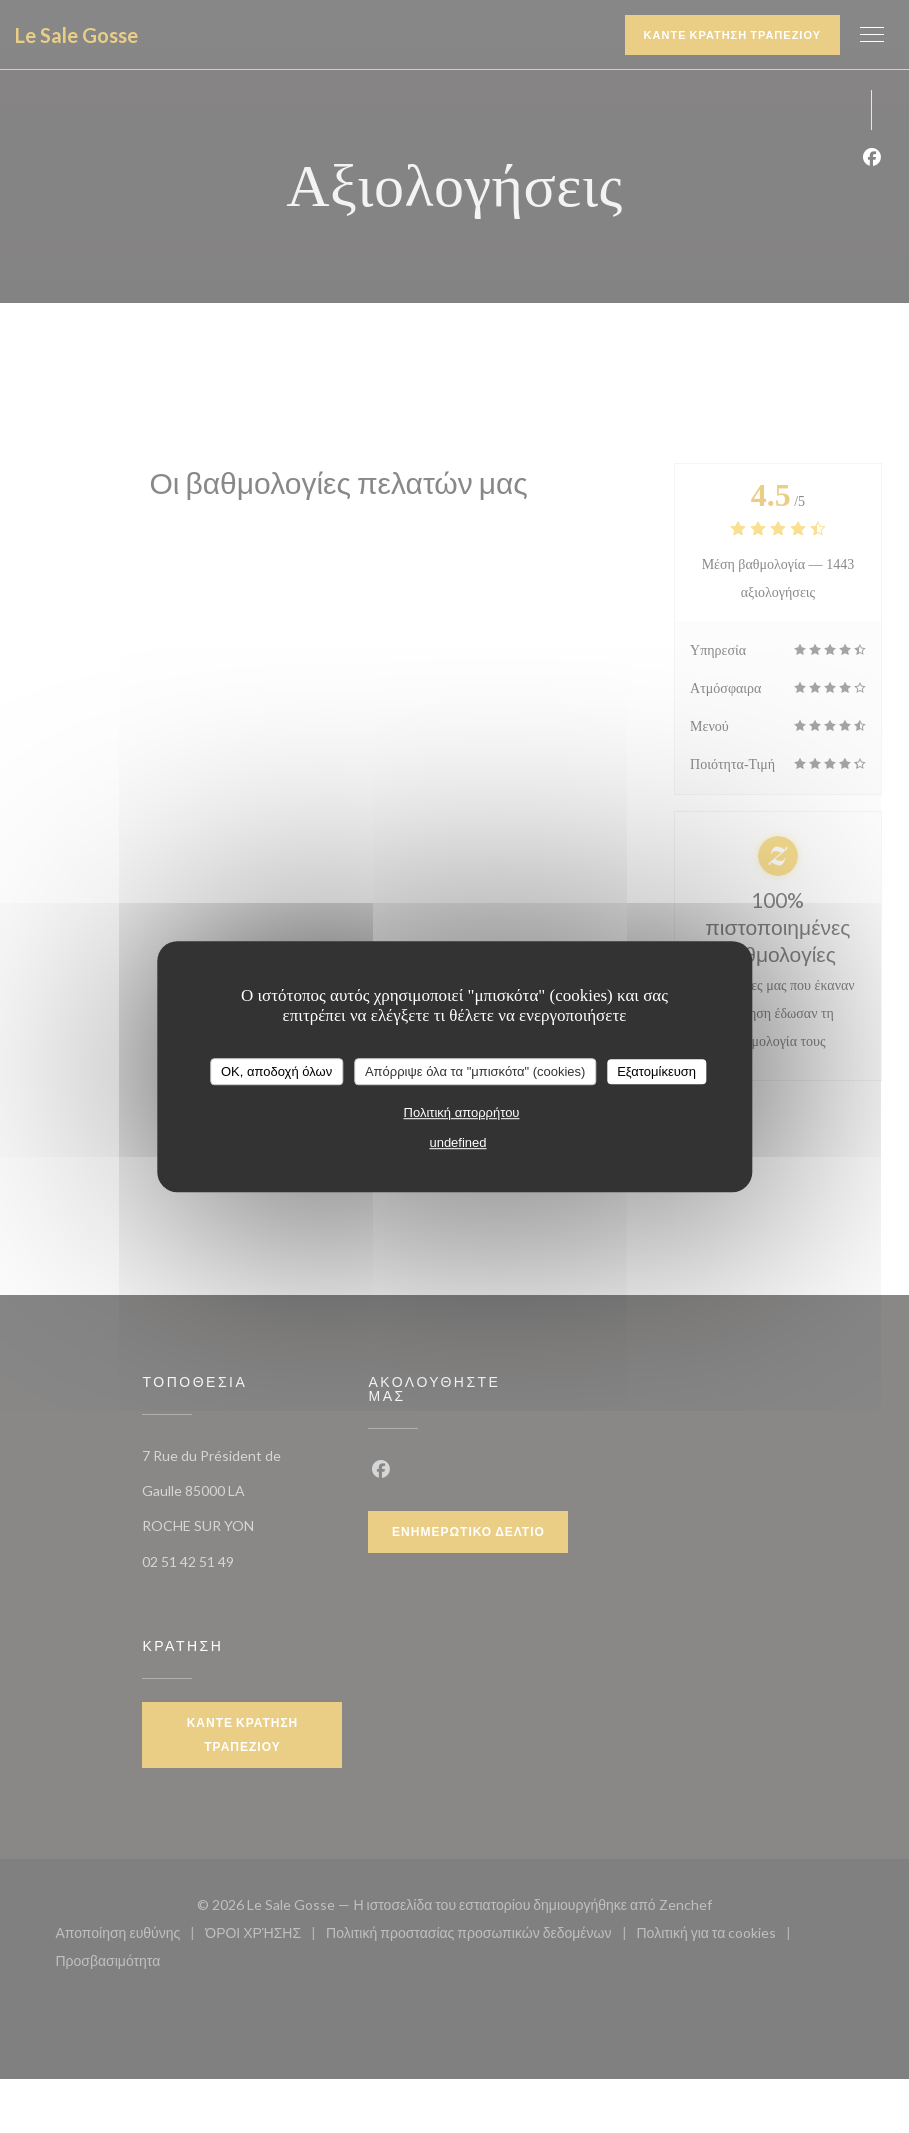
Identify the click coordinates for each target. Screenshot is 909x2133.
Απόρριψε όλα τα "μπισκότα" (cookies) (475, 1071)
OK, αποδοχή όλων (276, 1071)
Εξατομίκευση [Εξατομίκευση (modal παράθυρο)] (656, 1071)
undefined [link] (457, 1142)
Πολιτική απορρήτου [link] (462, 1112)
